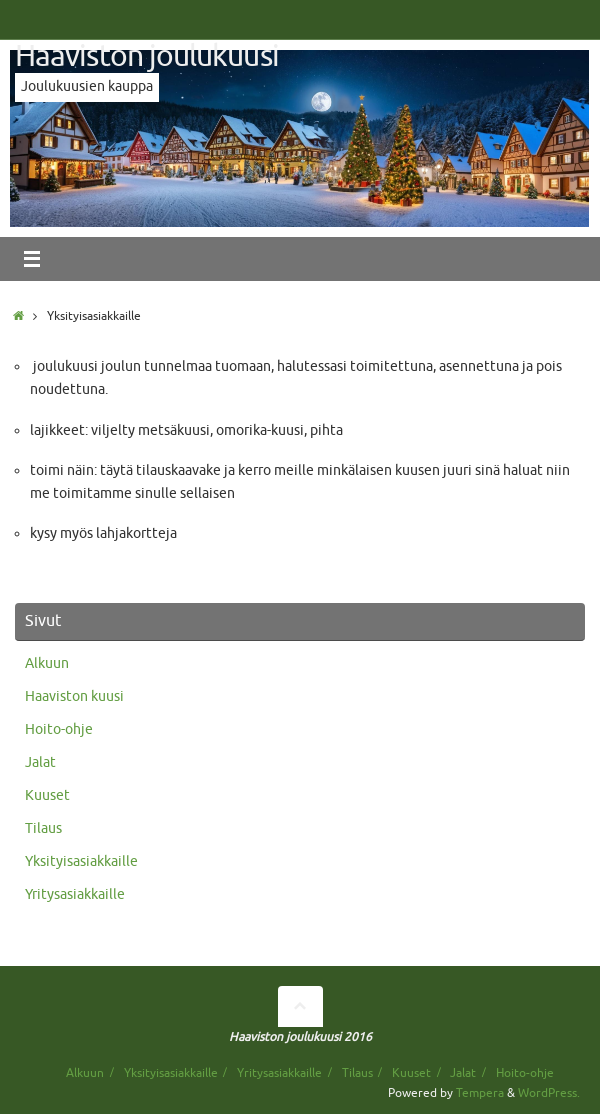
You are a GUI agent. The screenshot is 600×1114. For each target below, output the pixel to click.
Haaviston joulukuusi (147, 56)
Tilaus (43, 828)
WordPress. (549, 1093)
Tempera (480, 1093)
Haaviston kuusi (74, 696)
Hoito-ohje (59, 729)
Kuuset (47, 795)
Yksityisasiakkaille (81, 861)
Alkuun (47, 663)
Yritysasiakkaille (75, 894)
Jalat (40, 762)
